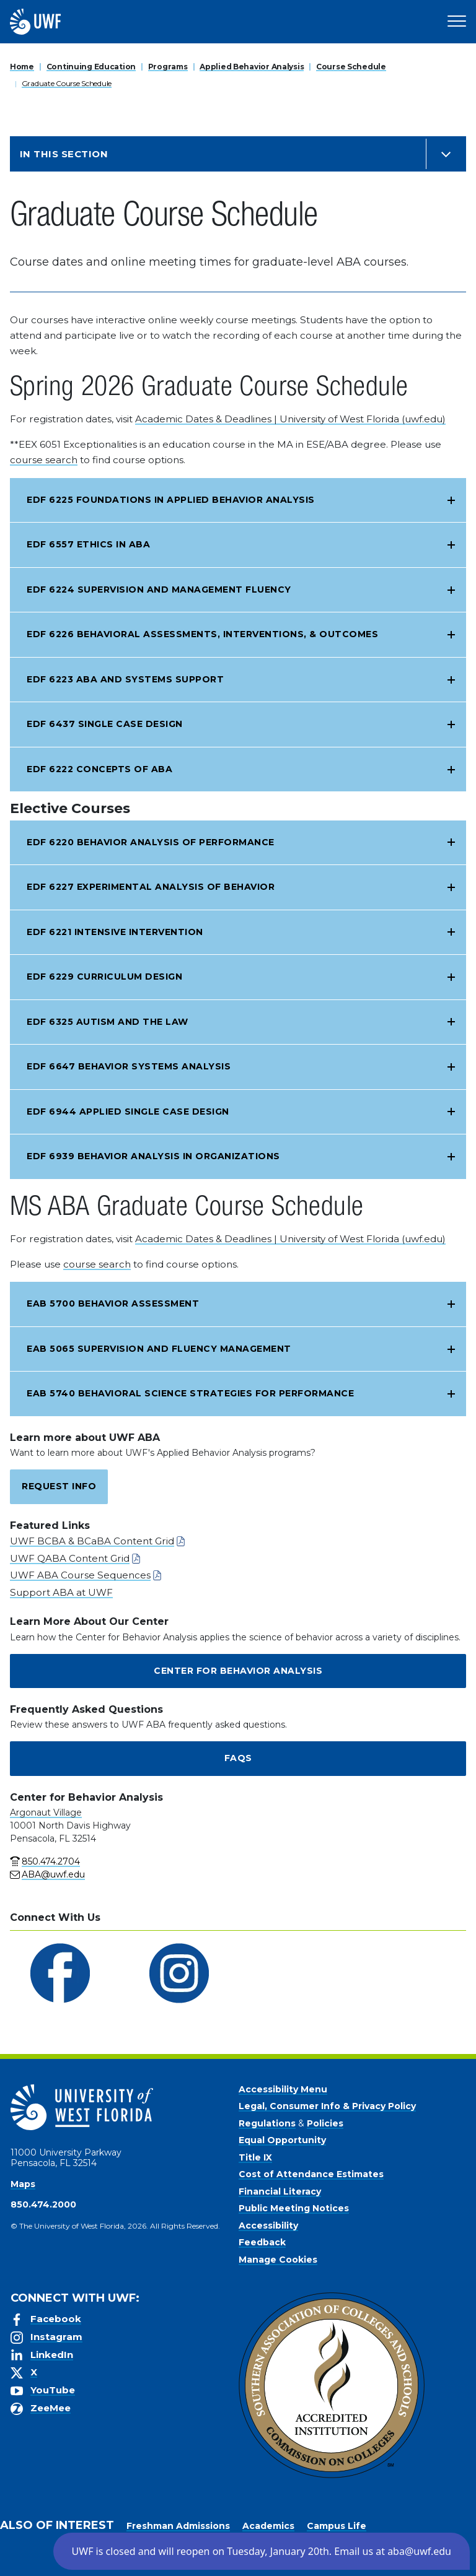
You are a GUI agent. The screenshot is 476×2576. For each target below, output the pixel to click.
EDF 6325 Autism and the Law (107, 1021)
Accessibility (268, 2225)
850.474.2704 (51, 1861)
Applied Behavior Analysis (252, 66)
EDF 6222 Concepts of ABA (99, 769)
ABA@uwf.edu (53, 1874)
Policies (325, 2123)
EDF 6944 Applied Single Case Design (128, 1111)
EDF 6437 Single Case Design (105, 723)
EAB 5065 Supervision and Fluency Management (159, 1348)
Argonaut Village (46, 1812)
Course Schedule (351, 66)
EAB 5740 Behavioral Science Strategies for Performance (190, 1393)
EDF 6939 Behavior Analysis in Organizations (153, 1156)
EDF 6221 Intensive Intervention (115, 932)
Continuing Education (91, 66)
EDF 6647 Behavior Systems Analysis (129, 1066)
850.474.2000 (43, 2204)
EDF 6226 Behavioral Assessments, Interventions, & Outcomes (202, 634)
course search (43, 460)
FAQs (238, 1758)
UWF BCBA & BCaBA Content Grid (92, 1541)
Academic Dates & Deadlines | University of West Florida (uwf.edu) (290, 419)
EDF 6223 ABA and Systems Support (125, 679)
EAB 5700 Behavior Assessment (113, 1303)
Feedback (262, 2242)
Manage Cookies (278, 2259)
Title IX (255, 2157)
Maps (23, 2184)
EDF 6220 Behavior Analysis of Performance (151, 842)
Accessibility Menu (283, 2089)
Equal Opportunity (282, 2140)
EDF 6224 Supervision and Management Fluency (159, 589)
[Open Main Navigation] (456, 22)
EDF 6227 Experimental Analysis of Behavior (151, 886)
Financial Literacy (280, 2191)
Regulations (267, 2123)
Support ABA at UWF (61, 1592)
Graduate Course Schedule (67, 83)
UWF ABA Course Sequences (80, 1575)
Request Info (59, 1486)
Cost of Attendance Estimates (311, 2174)
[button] (261, 2551)
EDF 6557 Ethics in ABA (88, 544)
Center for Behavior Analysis (238, 1670)
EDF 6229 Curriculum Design (104, 976)
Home (22, 66)
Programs (168, 66)
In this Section (64, 154)
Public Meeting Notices (294, 2208)
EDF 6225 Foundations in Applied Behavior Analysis (171, 499)
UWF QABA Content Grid (70, 1558)
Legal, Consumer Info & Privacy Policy (327, 2106)
